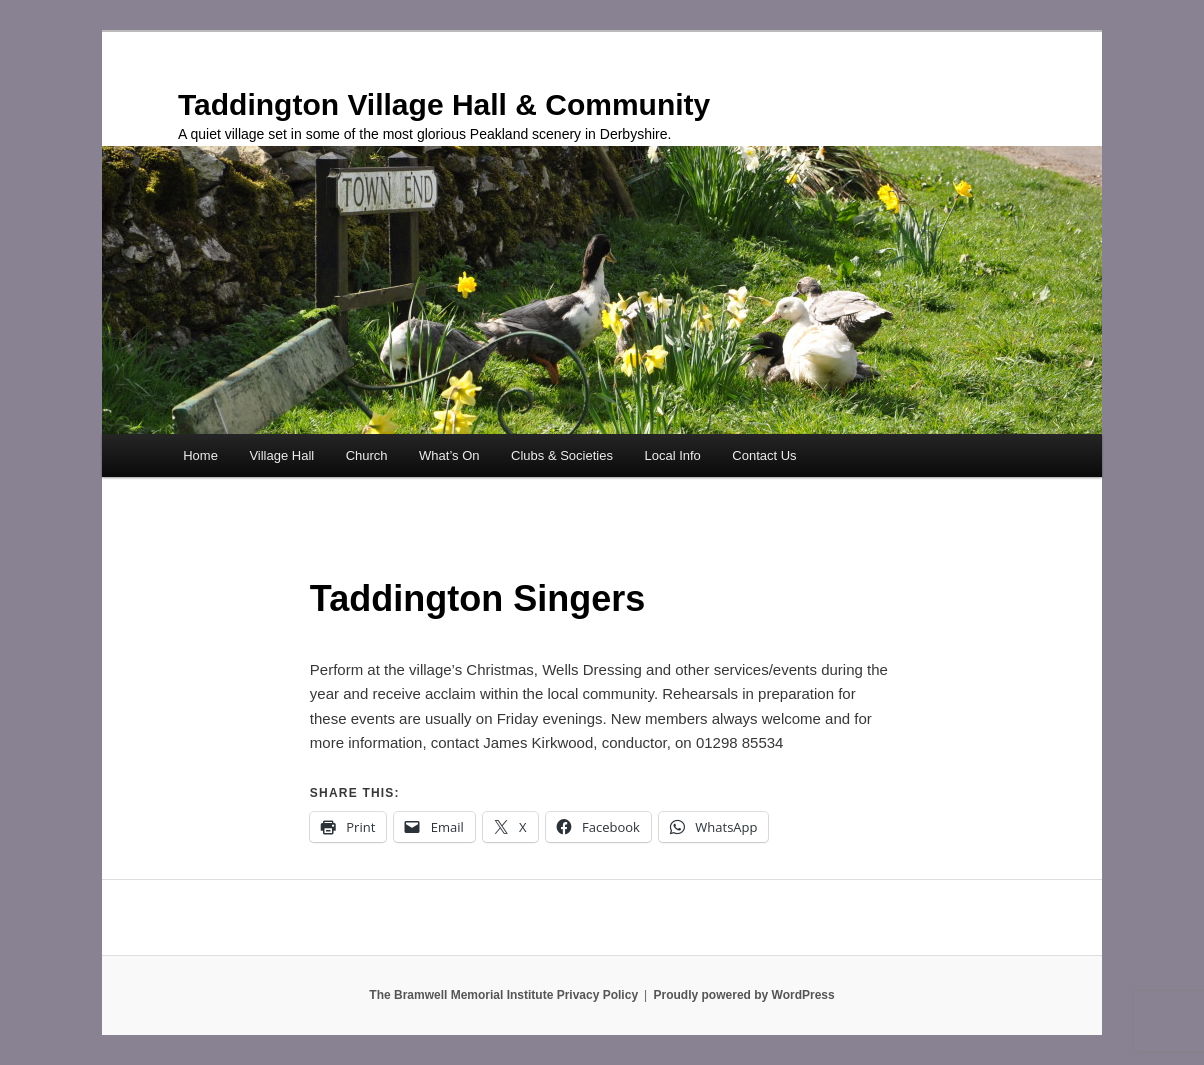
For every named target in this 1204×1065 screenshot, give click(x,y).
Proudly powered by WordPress (744, 995)
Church (367, 455)
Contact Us (764, 455)
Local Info (672, 455)
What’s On (449, 455)
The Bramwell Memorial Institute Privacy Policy (503, 995)
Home (200, 455)
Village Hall (281, 455)
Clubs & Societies (562, 455)
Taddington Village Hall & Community (444, 104)
